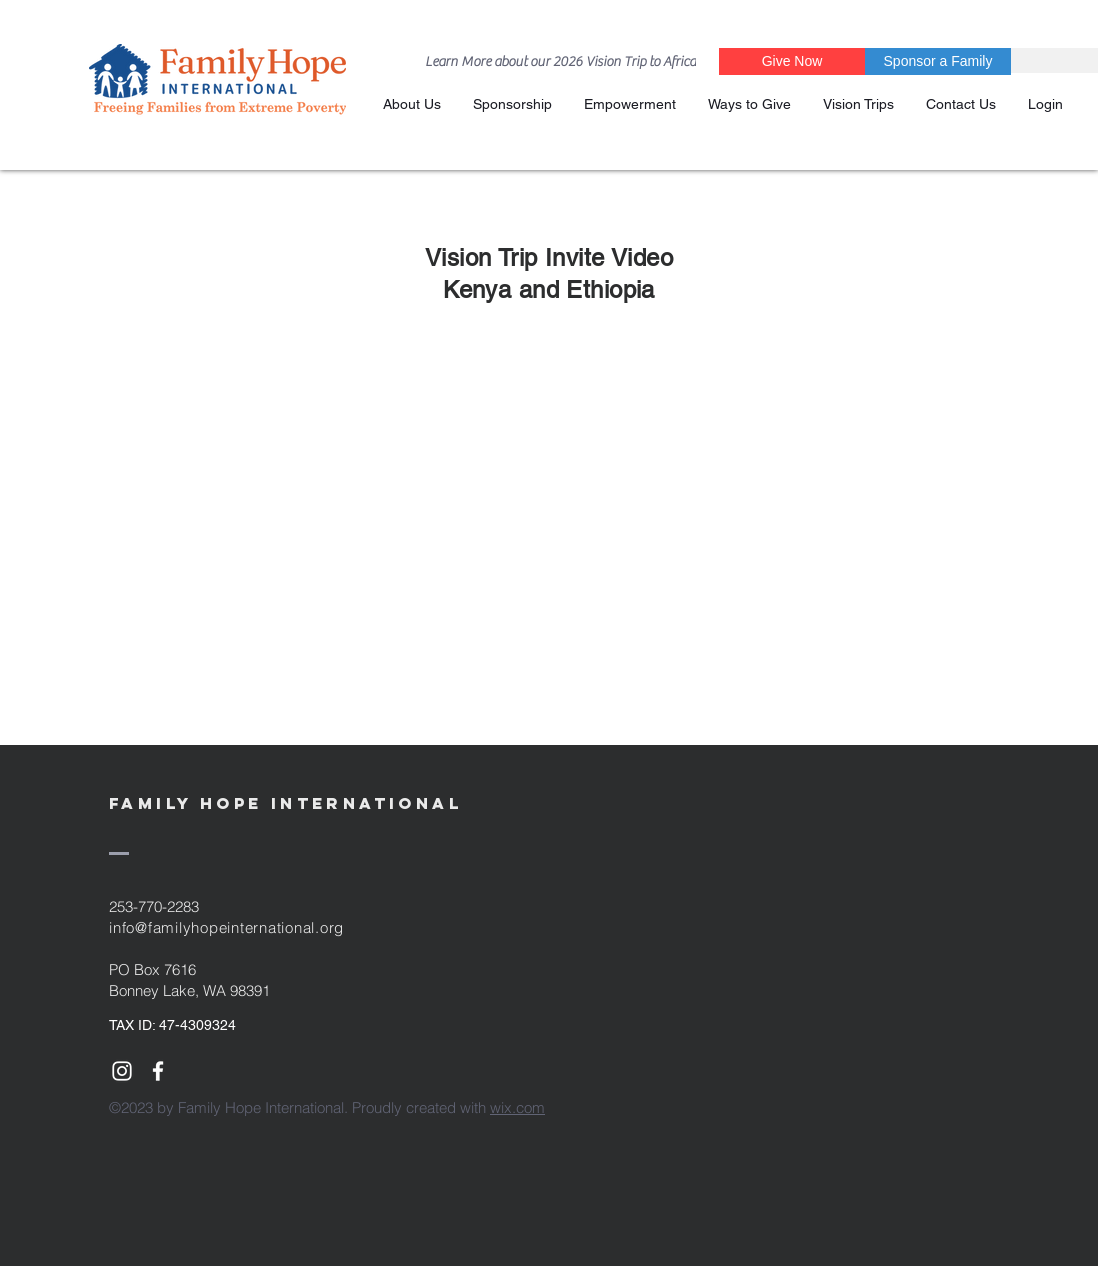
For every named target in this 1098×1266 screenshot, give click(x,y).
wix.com (517, 1107)
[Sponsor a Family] (938, 61)
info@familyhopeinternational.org (226, 927)
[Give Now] (792, 61)
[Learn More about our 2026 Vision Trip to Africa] (560, 61)
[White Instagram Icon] (122, 1071)
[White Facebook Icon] (158, 1071)
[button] (512, 104)
